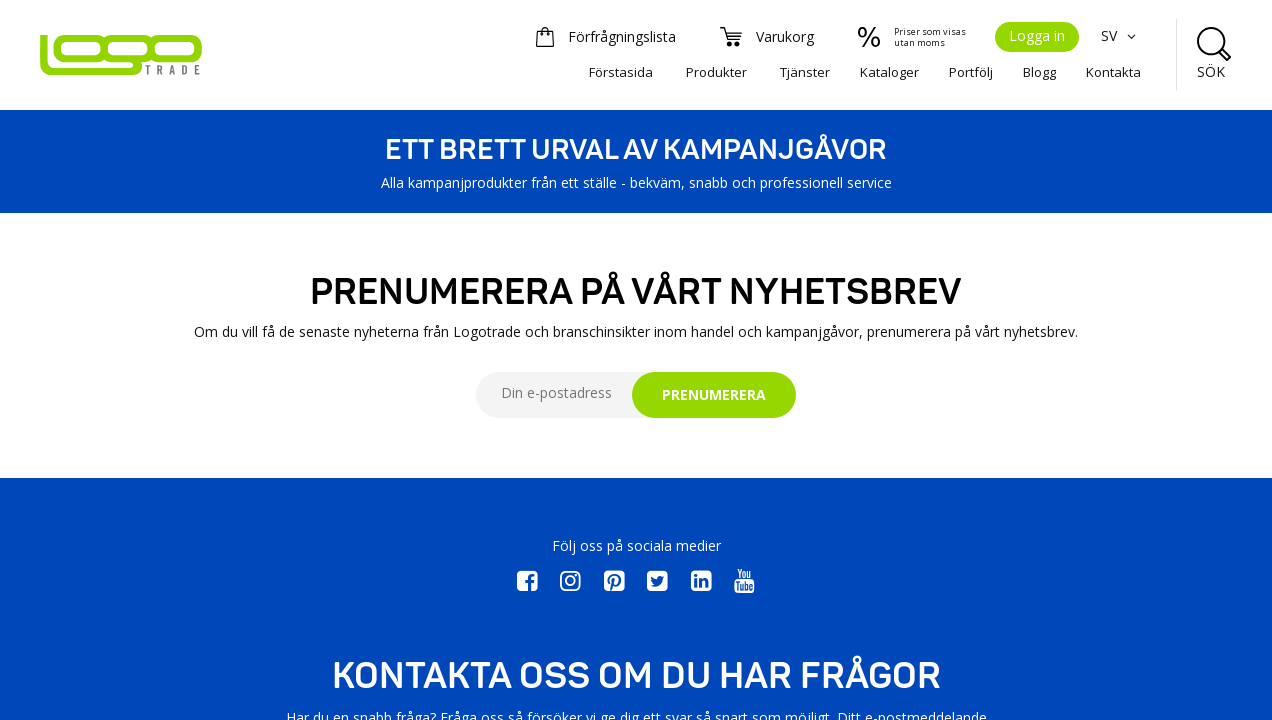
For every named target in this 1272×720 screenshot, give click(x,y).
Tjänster (805, 72)
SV (1121, 35)
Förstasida (621, 72)
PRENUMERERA (714, 394)
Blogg (1039, 72)
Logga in (1037, 35)
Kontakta (1113, 72)
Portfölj (971, 72)
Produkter (716, 72)
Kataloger (889, 72)
